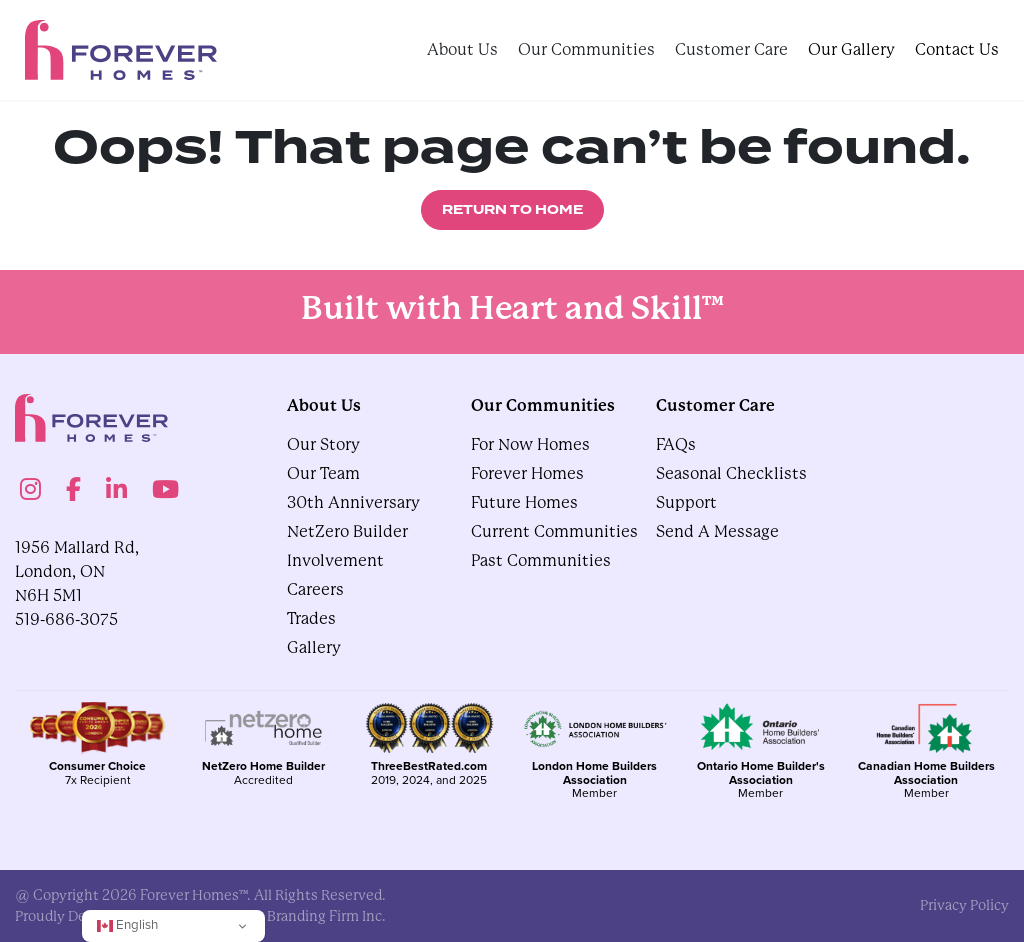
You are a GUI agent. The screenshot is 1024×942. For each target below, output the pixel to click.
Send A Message (717, 531)
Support (686, 502)
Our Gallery (851, 49)
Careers (315, 589)
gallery (314, 647)
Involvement (335, 560)
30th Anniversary (353, 502)
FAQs (676, 444)
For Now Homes (530, 444)
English (127, 924)
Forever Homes (527, 473)
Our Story (323, 444)
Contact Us (957, 49)
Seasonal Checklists (731, 473)
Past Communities (541, 560)
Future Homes (524, 502)
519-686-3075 (66, 619)
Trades (311, 618)
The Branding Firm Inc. (312, 916)
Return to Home (512, 210)
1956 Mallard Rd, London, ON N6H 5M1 (77, 571)
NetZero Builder (347, 531)
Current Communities (554, 531)
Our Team (323, 473)
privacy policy (964, 905)
